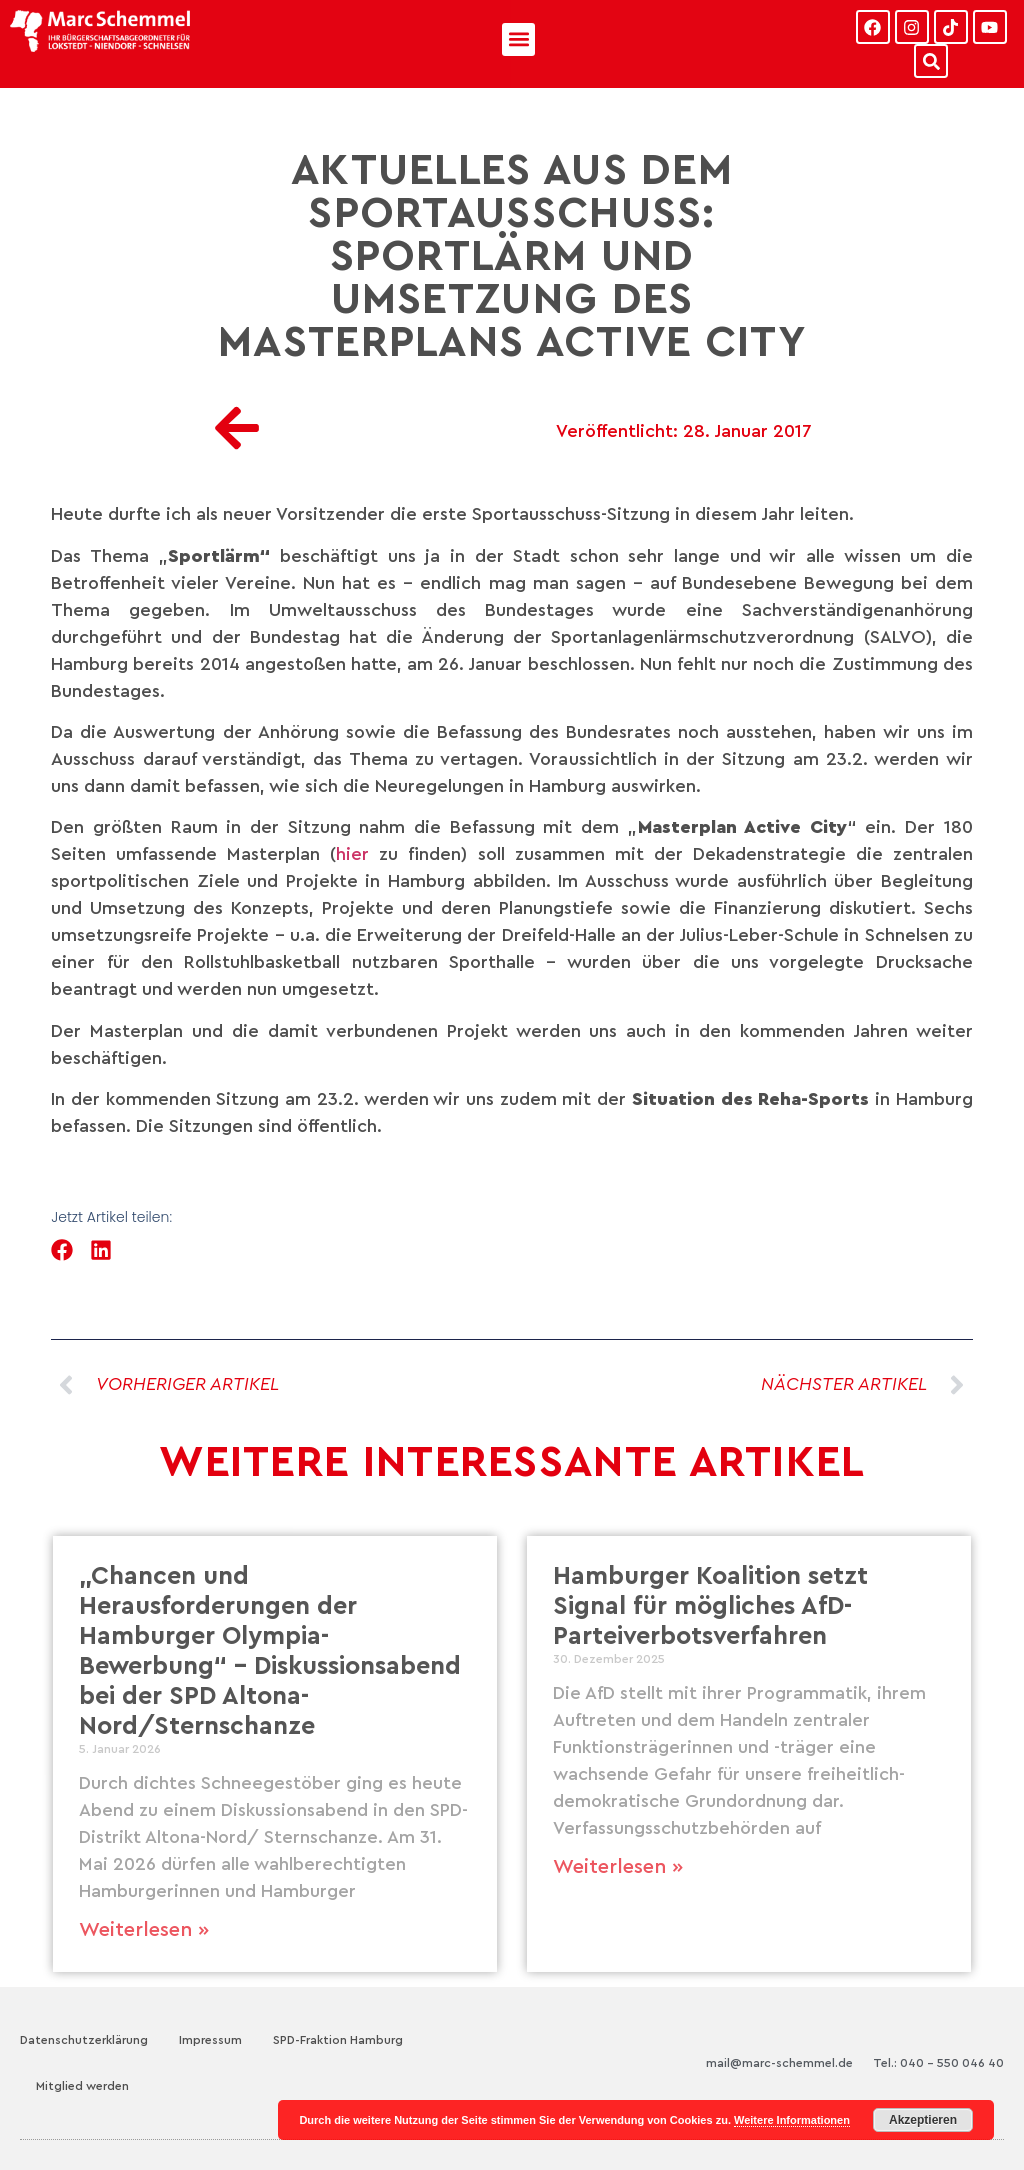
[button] (518, 39)
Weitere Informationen (792, 2120)
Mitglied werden (82, 2086)
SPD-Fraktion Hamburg (338, 2040)
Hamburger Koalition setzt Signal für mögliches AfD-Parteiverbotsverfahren (710, 1606)
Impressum (210, 2040)
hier (357, 854)
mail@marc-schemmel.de (779, 2063)
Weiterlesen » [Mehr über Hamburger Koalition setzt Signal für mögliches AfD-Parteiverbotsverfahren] (618, 1867)
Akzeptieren (923, 2120)
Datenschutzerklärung (84, 2040)
